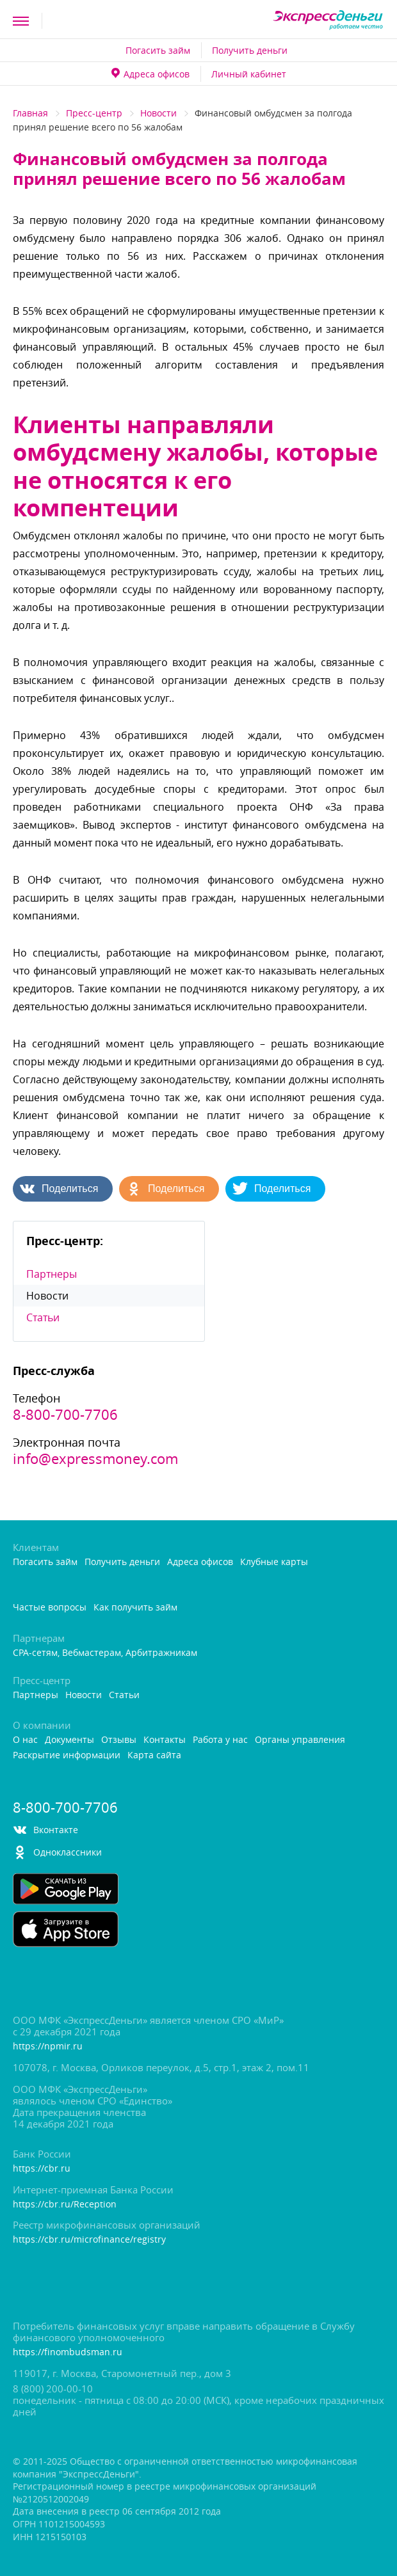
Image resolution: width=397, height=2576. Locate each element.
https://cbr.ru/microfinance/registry (89, 2239)
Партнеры (51, 1274)
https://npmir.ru (48, 2046)
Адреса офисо (150, 74)
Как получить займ (135, 1607)
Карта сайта (154, 1755)
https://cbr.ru (41, 2168)
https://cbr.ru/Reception (65, 2204)
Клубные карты (274, 1562)
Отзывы (118, 1740)
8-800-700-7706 (65, 1414)
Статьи (43, 1317)
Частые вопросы (49, 1607)
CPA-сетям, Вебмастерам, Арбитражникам (105, 1653)
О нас (25, 1740)
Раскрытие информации (66, 1755)
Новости (158, 113)
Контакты (164, 1740)
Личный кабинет (248, 74)
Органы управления (300, 1740)
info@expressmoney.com (95, 1459)
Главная (30, 113)
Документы (69, 1740)
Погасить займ (158, 50)
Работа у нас (220, 1740)
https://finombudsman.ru (67, 2352)
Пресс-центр (94, 113)
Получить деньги (250, 50)
